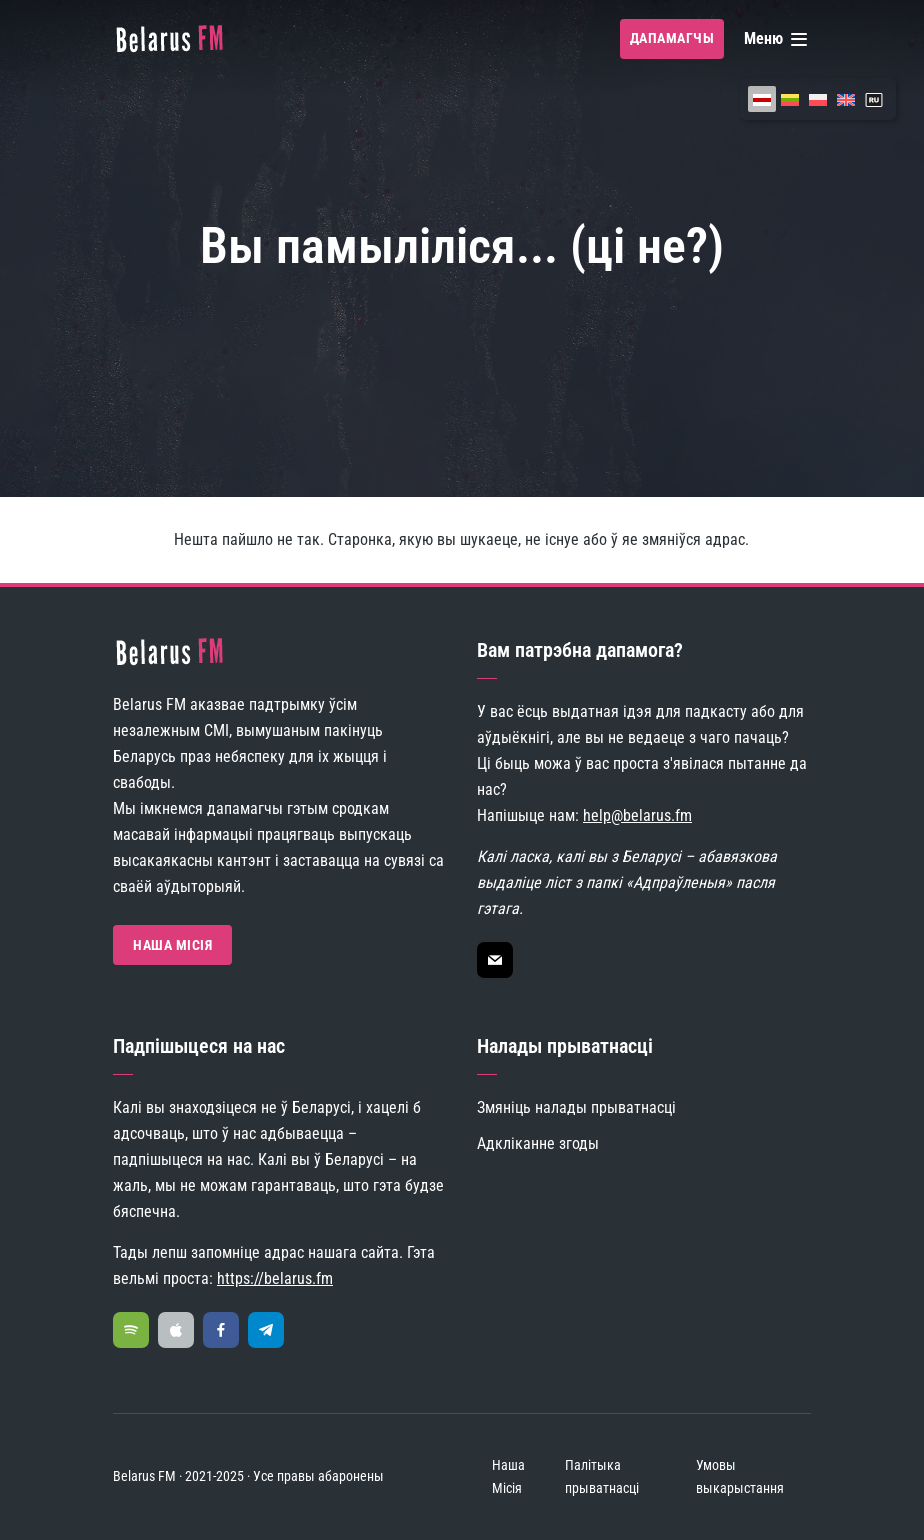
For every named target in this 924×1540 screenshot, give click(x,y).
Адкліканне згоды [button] (538, 1143)
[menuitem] (762, 99)
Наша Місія (172, 945)
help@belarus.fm (637, 815)
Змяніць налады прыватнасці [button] (576, 1107)
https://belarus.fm (275, 1278)
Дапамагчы (672, 38)
